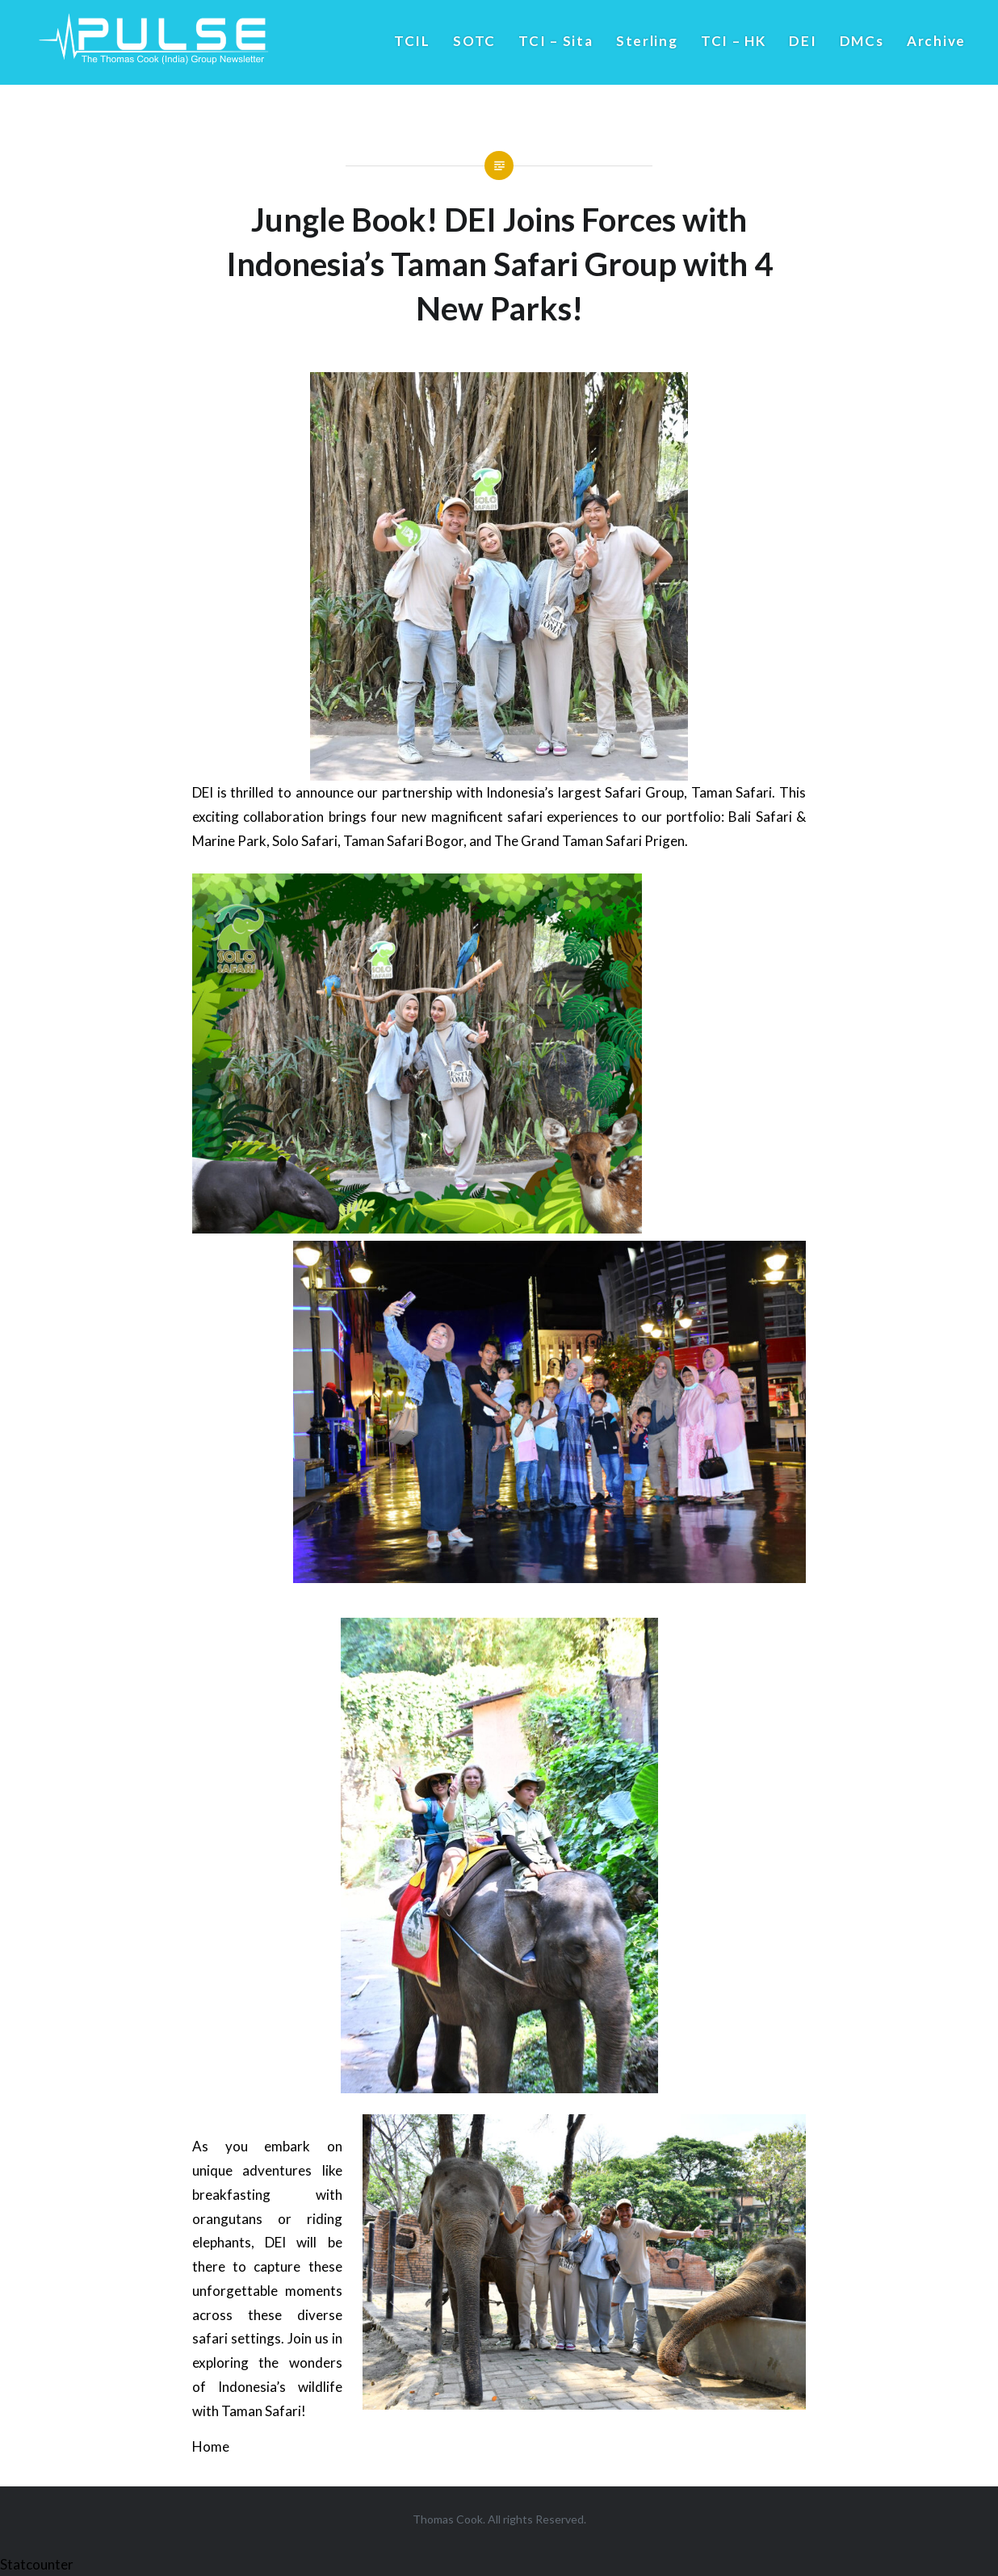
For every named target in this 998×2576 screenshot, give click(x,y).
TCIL (412, 40)
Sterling (647, 40)
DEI (802, 40)
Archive (936, 40)
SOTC (474, 40)
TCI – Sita (555, 40)
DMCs (862, 40)
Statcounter (36, 2564)
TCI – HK (733, 40)
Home (210, 2446)
